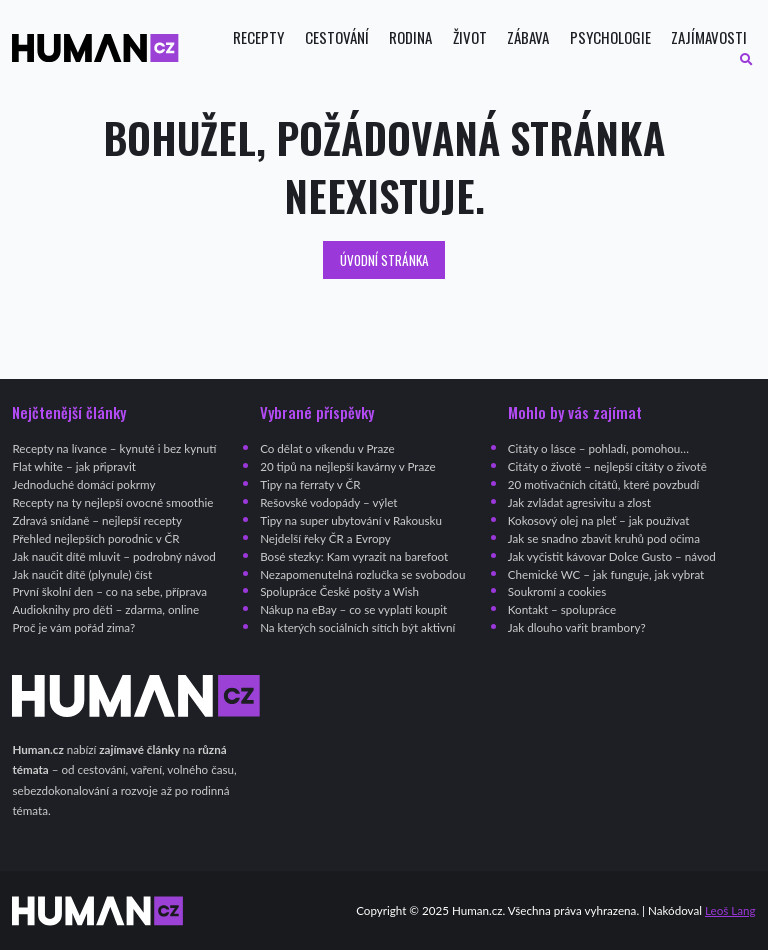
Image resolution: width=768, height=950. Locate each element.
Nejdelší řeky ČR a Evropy (325, 538)
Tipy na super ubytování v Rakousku (351, 520)
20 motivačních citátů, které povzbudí (603, 484)
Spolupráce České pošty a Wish (339, 591)
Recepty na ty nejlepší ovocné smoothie (112, 502)
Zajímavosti (709, 37)
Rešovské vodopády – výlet (328, 502)
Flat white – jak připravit (73, 466)
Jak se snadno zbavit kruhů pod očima (604, 538)
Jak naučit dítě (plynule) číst (82, 574)
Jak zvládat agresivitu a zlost (579, 502)
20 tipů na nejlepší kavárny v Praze (347, 466)
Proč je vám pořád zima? (73, 627)
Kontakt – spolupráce (562, 609)
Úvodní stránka (384, 260)
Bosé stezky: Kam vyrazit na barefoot (354, 556)
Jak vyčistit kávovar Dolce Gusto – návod (612, 556)
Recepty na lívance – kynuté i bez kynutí (114, 448)
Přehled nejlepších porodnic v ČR (95, 538)
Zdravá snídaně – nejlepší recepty (97, 520)
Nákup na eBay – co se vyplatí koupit (353, 609)
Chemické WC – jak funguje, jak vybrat (606, 574)
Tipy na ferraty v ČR (310, 484)
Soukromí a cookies (557, 591)
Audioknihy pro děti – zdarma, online (105, 609)
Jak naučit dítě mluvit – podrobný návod (113, 556)
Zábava (528, 37)
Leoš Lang (730, 910)
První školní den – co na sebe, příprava (109, 591)
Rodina (410, 37)
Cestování (337, 37)
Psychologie (610, 37)
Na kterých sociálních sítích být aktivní (357, 627)
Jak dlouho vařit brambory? (577, 627)
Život (470, 37)
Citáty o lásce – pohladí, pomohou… (598, 448)
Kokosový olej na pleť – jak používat (599, 520)
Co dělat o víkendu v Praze (327, 448)
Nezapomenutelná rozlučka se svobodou (362, 574)
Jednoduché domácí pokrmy (83, 484)
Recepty (258, 37)
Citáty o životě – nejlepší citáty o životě (607, 466)
